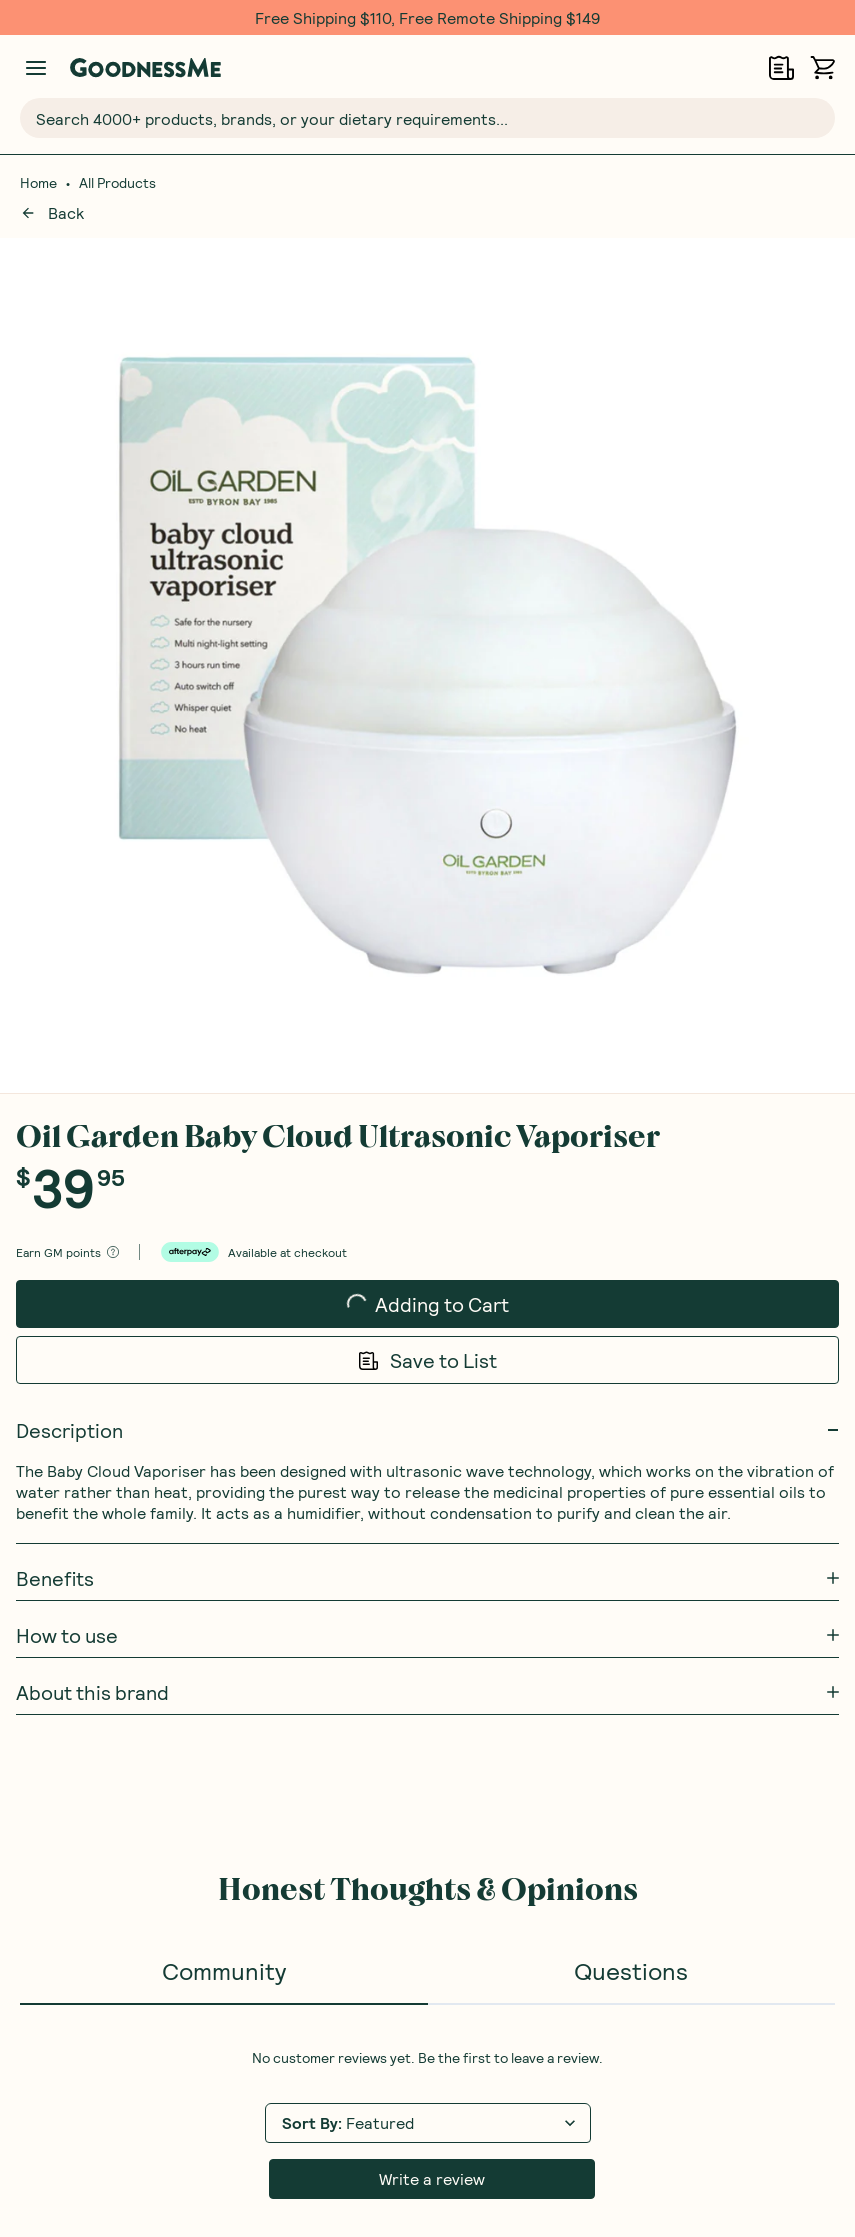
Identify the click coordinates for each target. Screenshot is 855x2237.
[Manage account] (36, 68)
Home (38, 183)
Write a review (432, 1298)
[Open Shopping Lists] (781, 67)
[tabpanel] (427, 1244)
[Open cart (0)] (822, 67)
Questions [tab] (631, 1090)
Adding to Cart (428, 418)
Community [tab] (224, 1090)
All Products (117, 183)
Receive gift (730, 1629)
